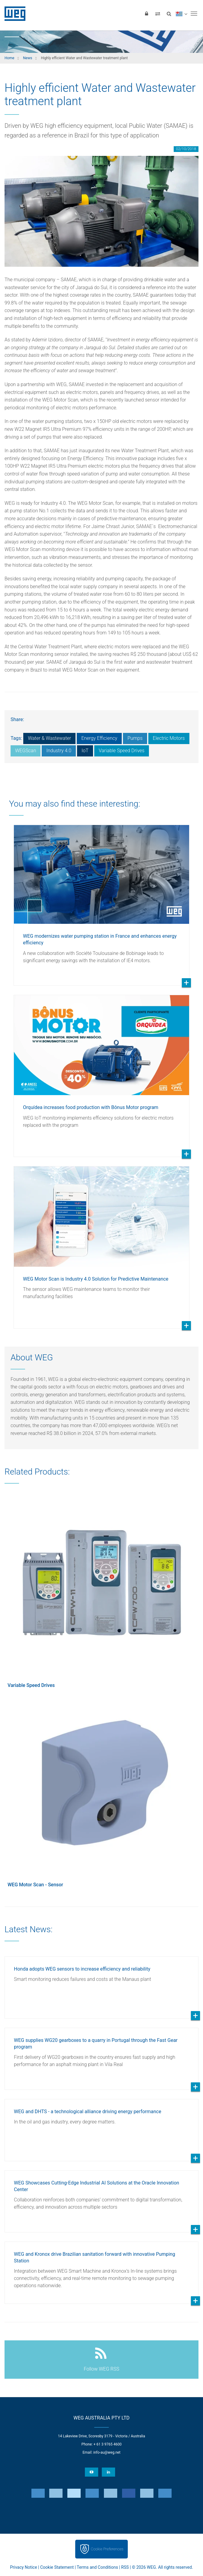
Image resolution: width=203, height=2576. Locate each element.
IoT (85, 750)
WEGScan (25, 750)
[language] (181, 13)
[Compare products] (157, 13)
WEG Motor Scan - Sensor (35, 1885)
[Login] (146, 13)
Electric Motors (169, 738)
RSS (125, 2567)
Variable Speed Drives (121, 750)
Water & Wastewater (49, 738)
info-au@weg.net (107, 2452)
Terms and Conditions (97, 2567)
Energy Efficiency (99, 738)
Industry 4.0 (58, 750)
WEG (13, 13)
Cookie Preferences (107, 2549)
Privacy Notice (23, 2567)
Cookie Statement (57, 2567)
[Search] (168, 13)
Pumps (135, 738)
